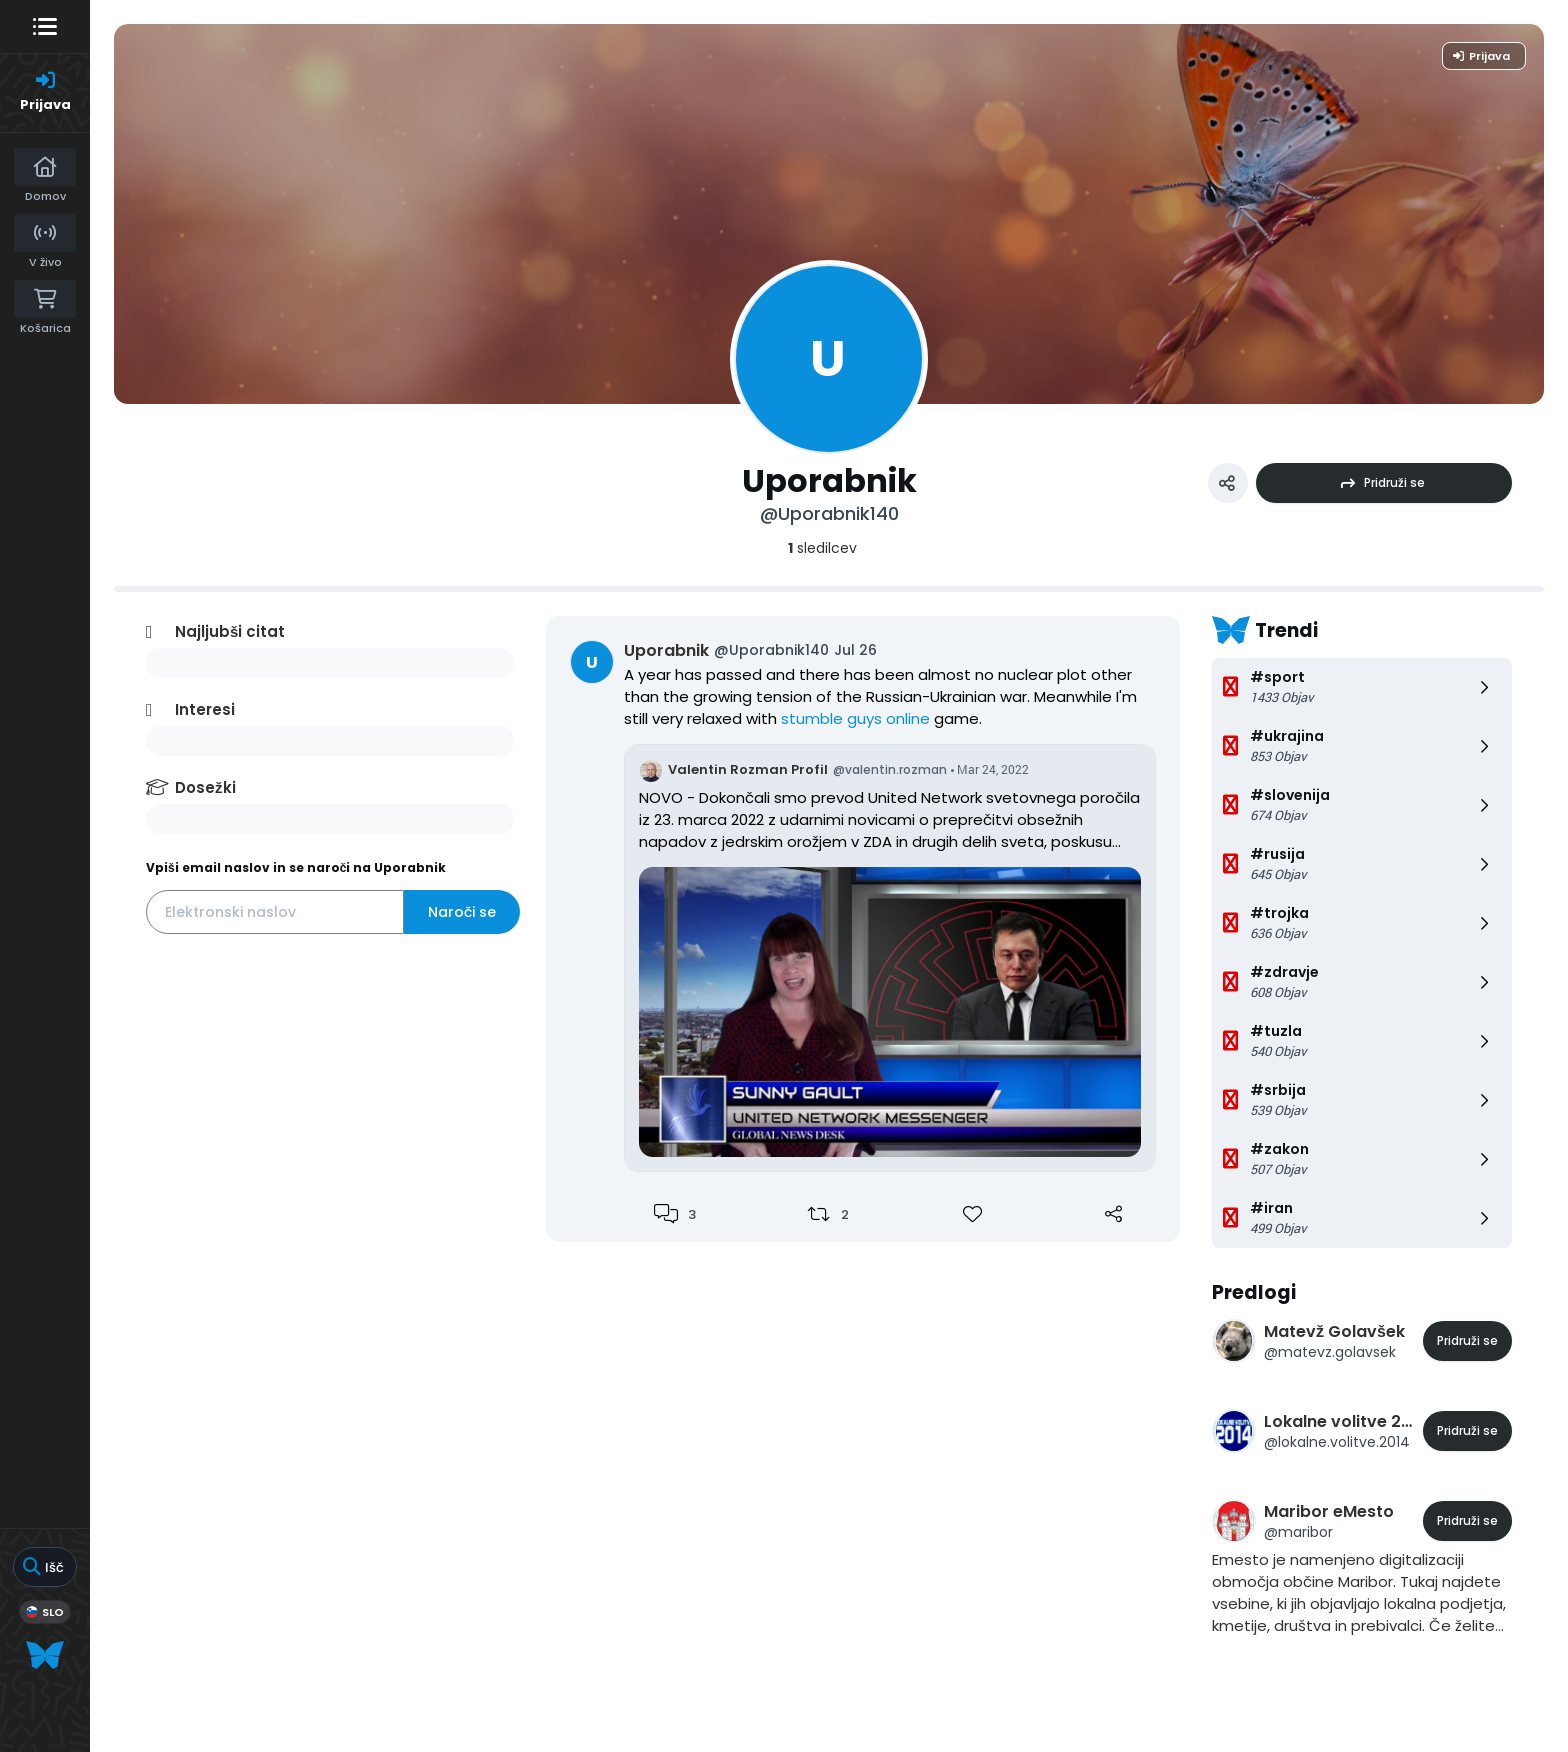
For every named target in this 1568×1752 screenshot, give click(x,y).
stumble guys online (855, 718)
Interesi (205, 709)
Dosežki (205, 787)
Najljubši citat (230, 631)
